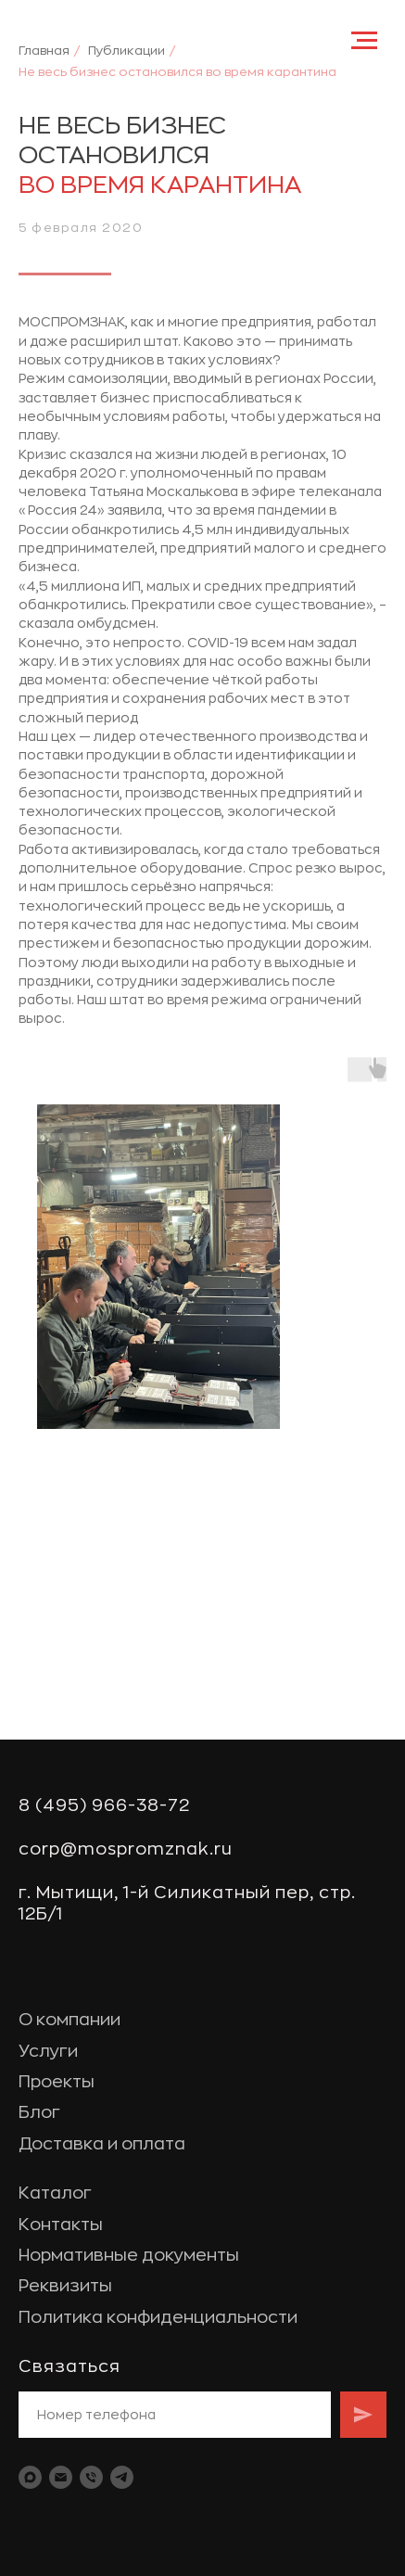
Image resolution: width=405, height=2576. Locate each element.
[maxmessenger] (30, 2477)
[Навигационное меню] (364, 41)
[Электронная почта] (60, 2477)
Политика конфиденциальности (158, 2317)
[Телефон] (91, 2477)
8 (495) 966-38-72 (104, 1805)
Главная (44, 51)
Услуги (48, 2051)
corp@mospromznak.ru (126, 1849)
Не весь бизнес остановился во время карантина (177, 72)
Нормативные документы (129, 2255)
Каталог (55, 2193)
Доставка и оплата (102, 2144)
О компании (69, 2019)
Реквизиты (65, 2285)
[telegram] (121, 2477)
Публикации (126, 51)
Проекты (57, 2081)
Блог (39, 2112)
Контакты (61, 2224)
